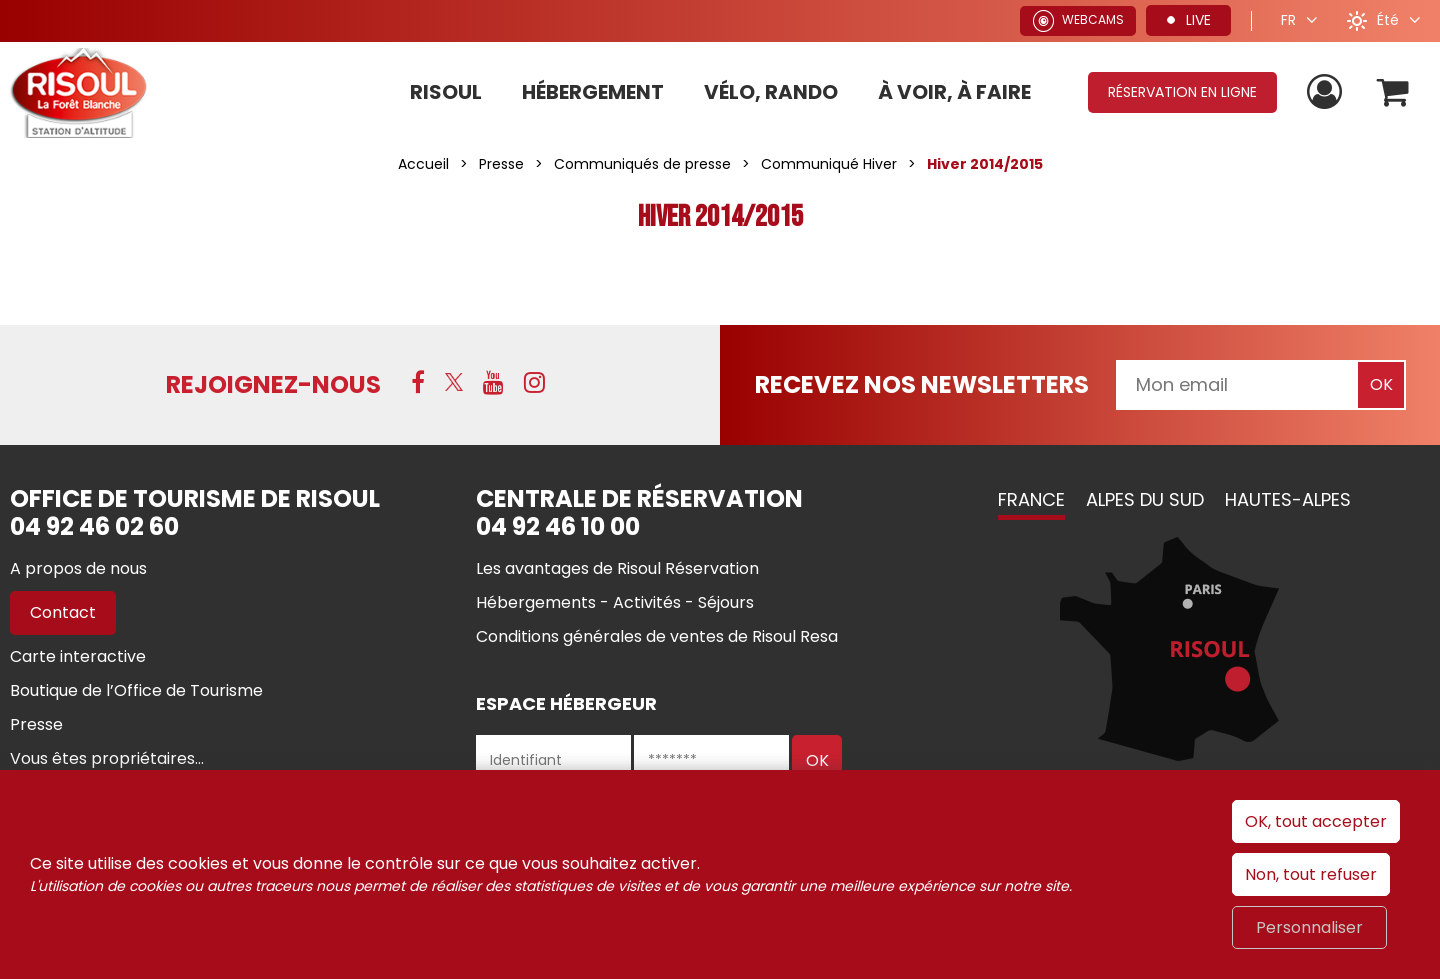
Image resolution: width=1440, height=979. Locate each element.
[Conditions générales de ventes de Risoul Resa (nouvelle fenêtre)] (657, 636)
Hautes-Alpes (1288, 499)
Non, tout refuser (1311, 874)
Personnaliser (1309, 927)
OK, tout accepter (1316, 821)
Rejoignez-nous (273, 384)
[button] (1393, 92)
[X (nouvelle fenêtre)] (454, 382)
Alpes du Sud (1145, 499)
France (1031, 499)
